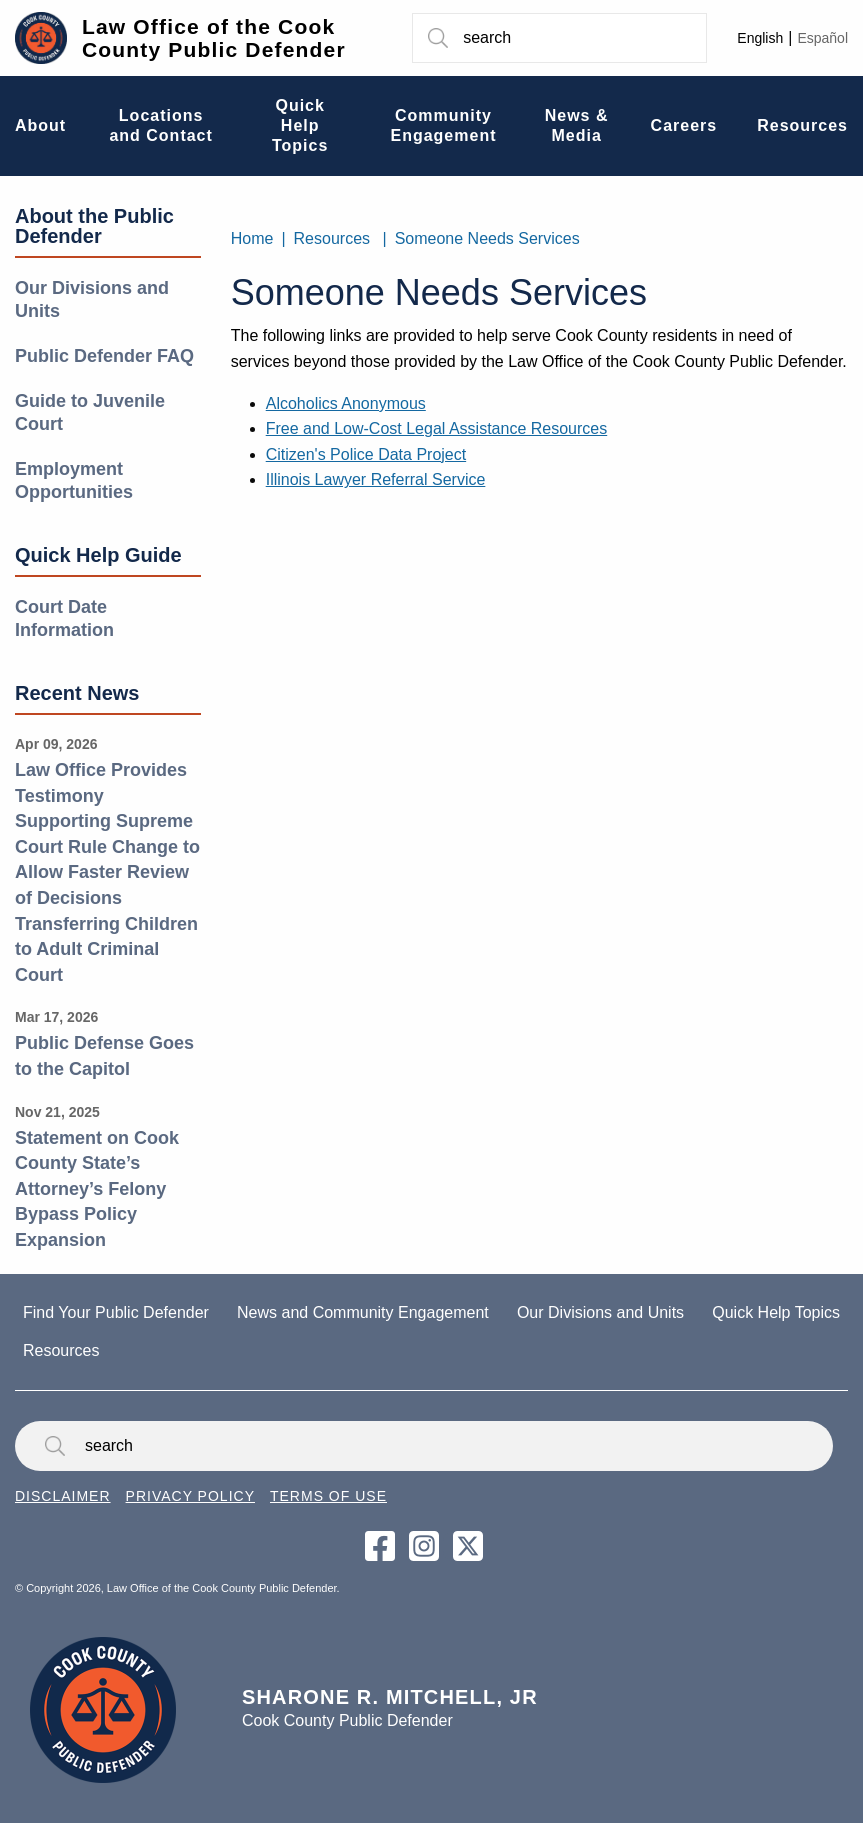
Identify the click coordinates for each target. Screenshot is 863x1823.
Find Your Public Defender (116, 1312)
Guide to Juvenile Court (90, 412)
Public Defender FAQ (104, 356)
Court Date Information (64, 618)
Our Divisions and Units (92, 299)
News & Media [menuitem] (577, 125)
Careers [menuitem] (684, 125)
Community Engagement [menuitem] (443, 125)
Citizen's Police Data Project (366, 454)
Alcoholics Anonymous (346, 403)
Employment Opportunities (74, 480)
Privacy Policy (190, 1496)
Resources (332, 238)
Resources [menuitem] (802, 125)
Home (252, 238)
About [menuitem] (40, 125)
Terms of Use (328, 1496)
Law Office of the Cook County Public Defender (214, 38)
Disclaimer (63, 1496)
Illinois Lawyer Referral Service (376, 479)
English (760, 38)
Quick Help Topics (776, 1312)
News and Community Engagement (363, 1312)
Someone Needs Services (487, 238)
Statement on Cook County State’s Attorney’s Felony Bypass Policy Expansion (97, 1189)
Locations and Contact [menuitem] (160, 125)
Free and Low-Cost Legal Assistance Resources (437, 428)
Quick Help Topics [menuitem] (300, 125)
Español (822, 38)
